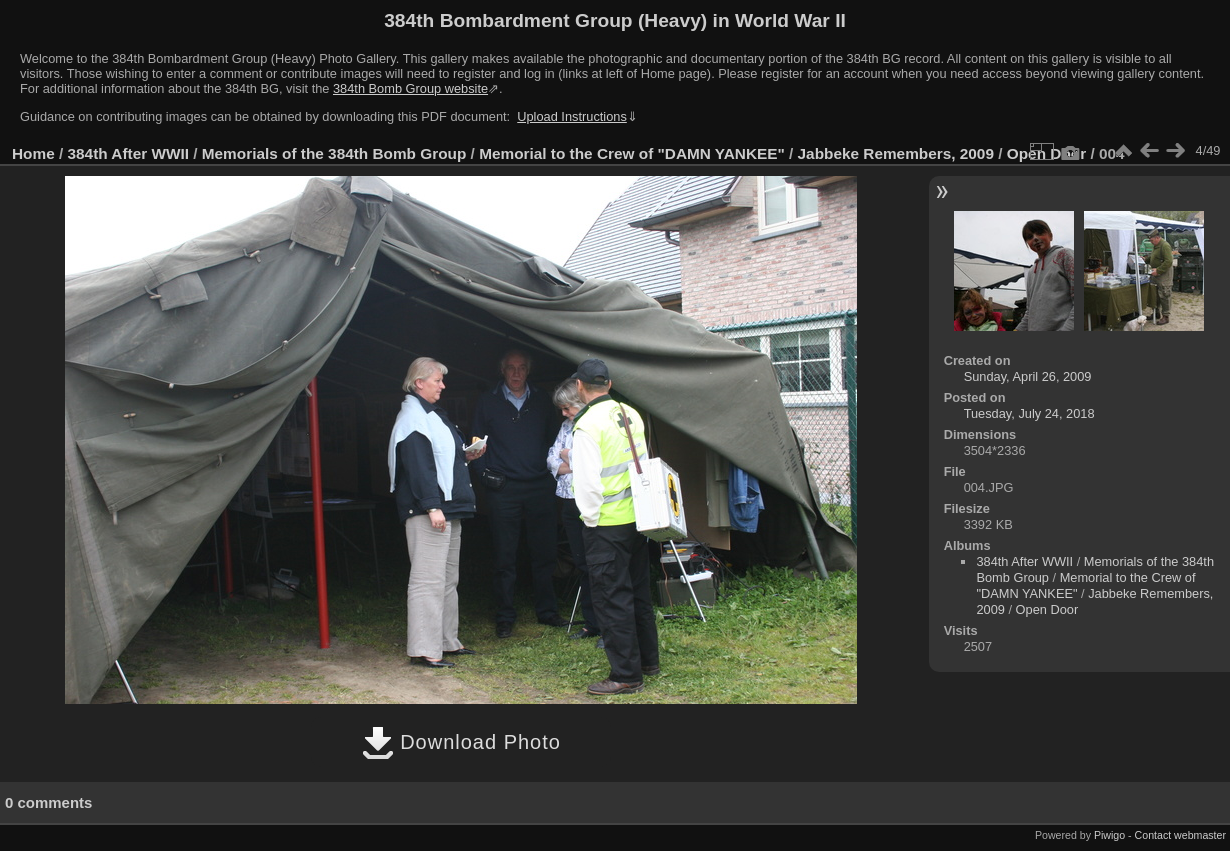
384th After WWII (128, 153)
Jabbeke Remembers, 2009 (896, 153)
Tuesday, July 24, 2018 (1029, 413)
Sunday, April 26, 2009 (1028, 376)
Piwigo (1109, 835)
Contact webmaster (1180, 835)
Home (33, 153)
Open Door (1047, 609)
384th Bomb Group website (410, 88)
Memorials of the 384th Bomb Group (334, 153)
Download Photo (461, 742)
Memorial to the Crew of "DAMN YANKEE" (632, 153)
